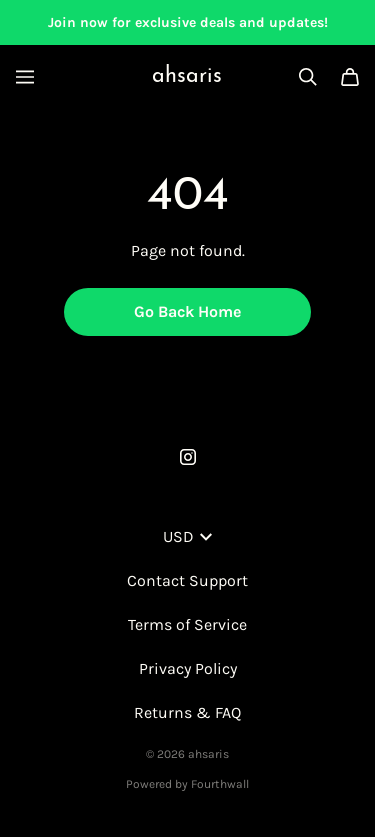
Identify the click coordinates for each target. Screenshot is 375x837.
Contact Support (187, 580)
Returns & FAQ (187, 712)
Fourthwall (220, 784)
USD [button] (187, 536)
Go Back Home (187, 311)
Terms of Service (187, 624)
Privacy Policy (188, 668)
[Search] (308, 77)
